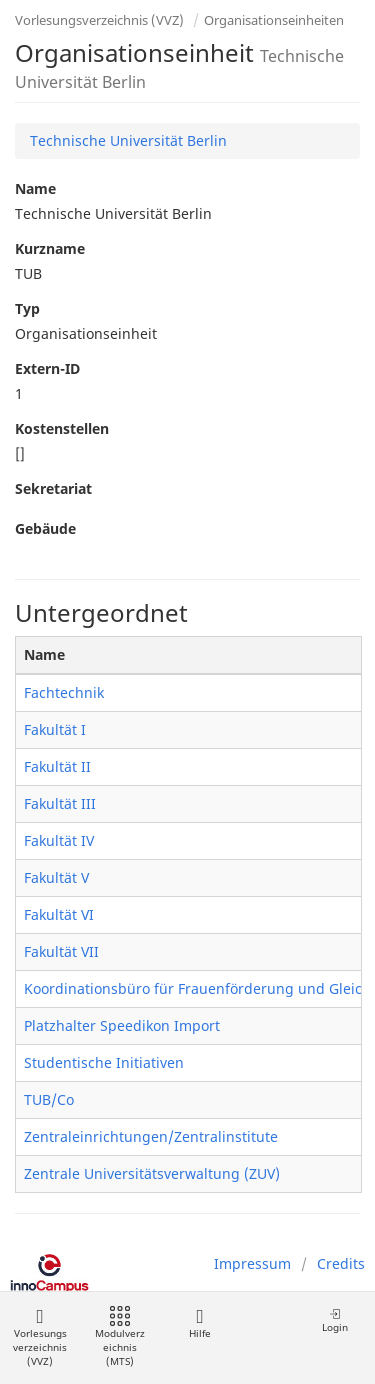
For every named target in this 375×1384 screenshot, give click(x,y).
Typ (27, 308)
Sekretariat (53, 488)
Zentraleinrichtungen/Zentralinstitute (151, 1136)
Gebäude (45, 528)
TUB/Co (49, 1099)
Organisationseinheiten (274, 20)
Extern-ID (47, 368)
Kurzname (50, 248)
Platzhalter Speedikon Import (122, 1025)
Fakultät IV (59, 840)
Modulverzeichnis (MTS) (120, 1337)
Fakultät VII (61, 951)
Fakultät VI (59, 914)
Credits (341, 1263)
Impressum (252, 1263)
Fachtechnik (64, 692)
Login (335, 1320)
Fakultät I (55, 729)
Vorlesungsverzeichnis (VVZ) (99, 20)
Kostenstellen (62, 428)
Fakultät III (60, 803)
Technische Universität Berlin (128, 140)
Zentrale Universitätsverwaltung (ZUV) (152, 1173)
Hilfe (199, 1323)
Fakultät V (56, 877)
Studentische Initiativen (104, 1062)
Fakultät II (57, 766)
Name (35, 188)
